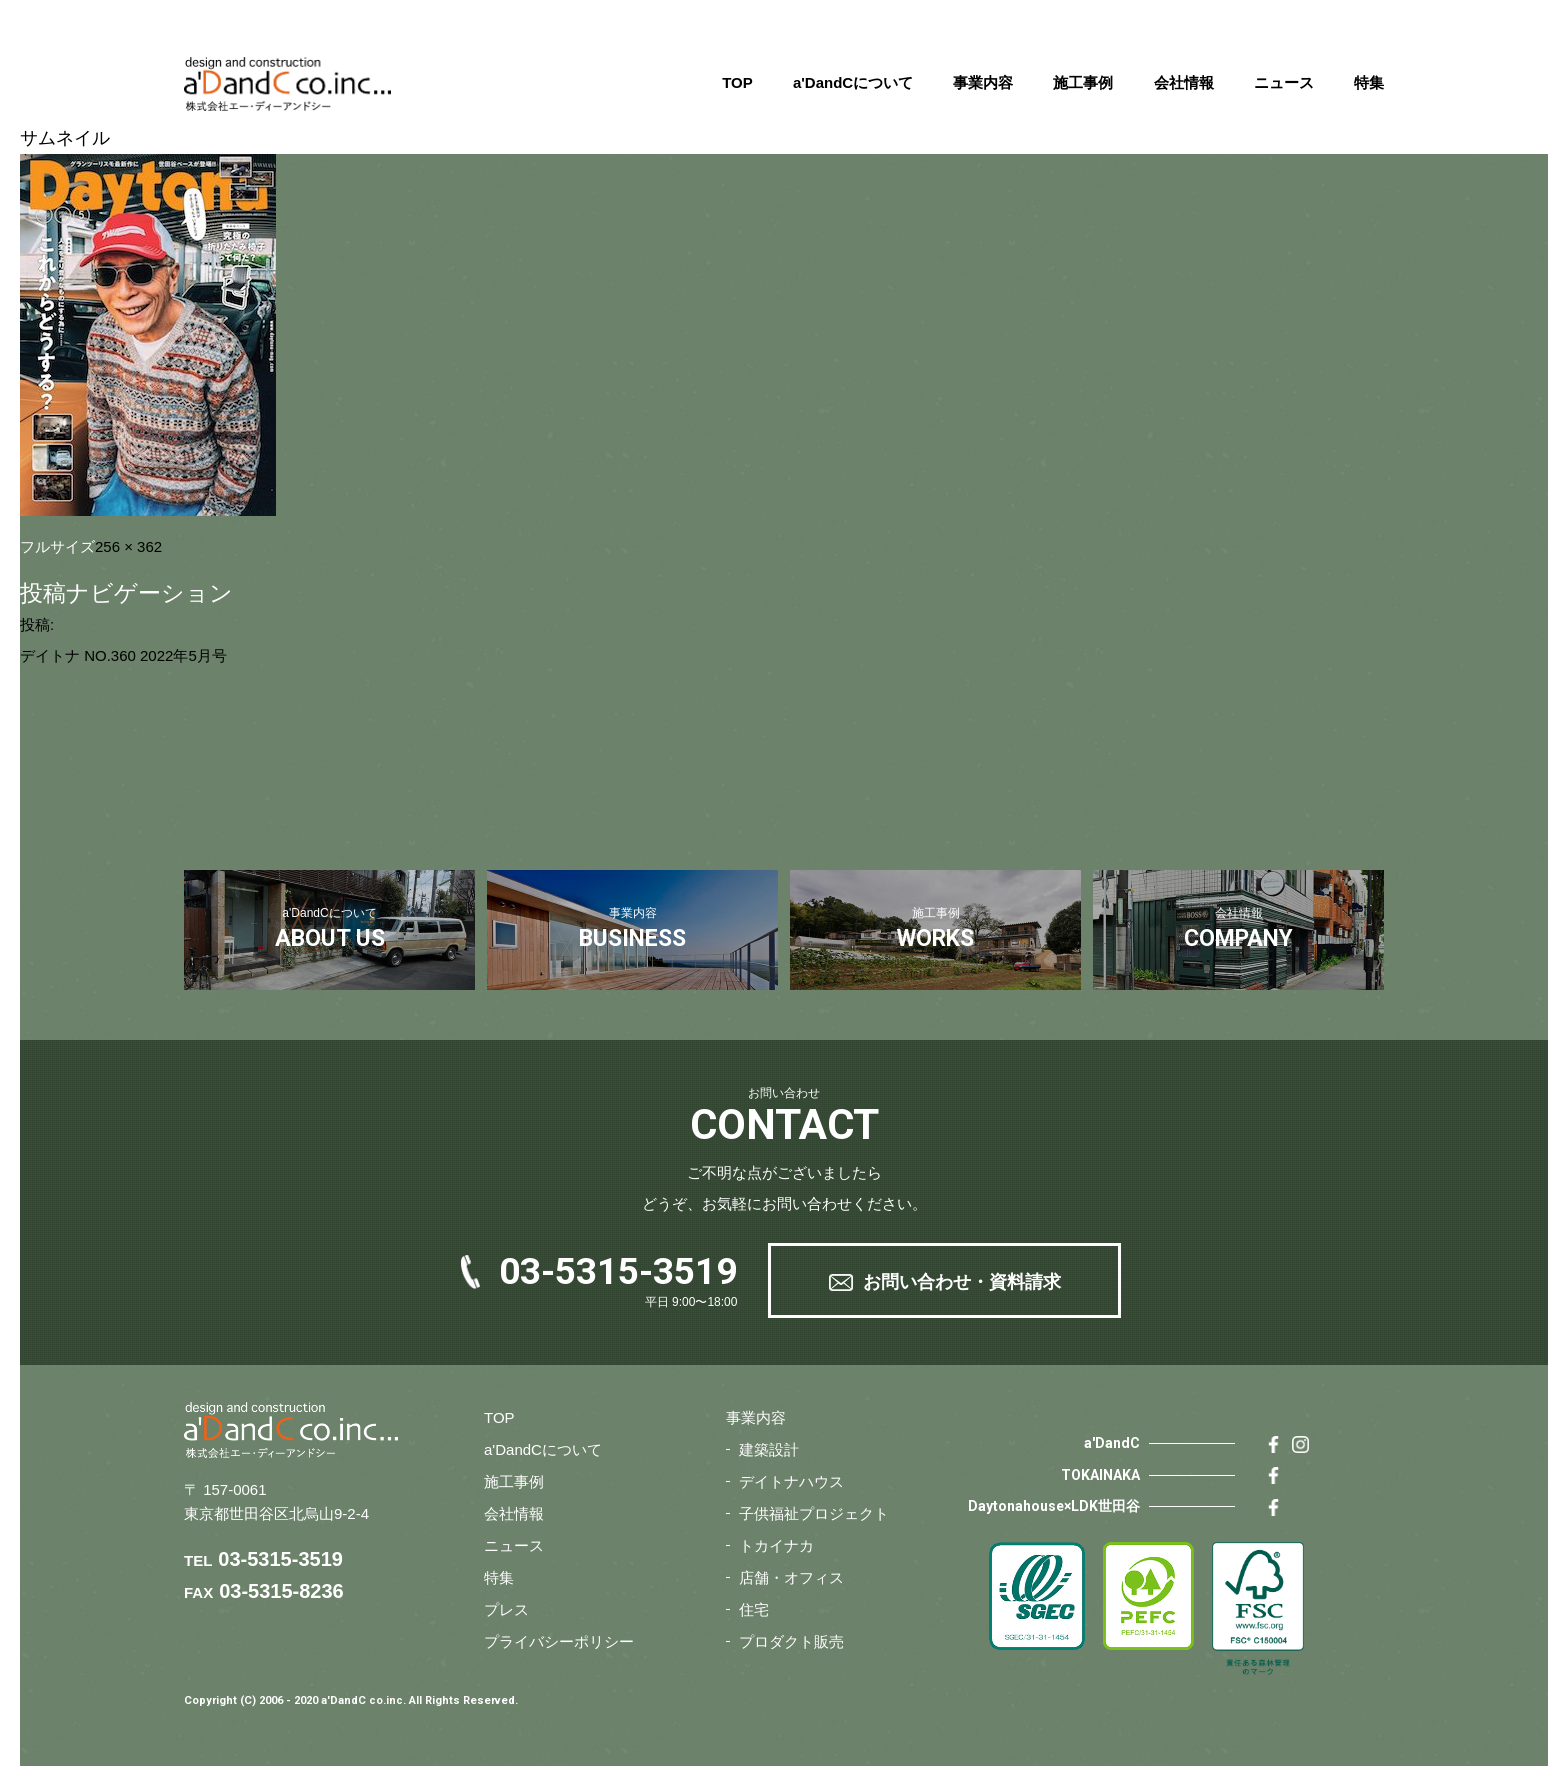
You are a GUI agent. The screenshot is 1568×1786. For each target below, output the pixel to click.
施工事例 (1083, 82)
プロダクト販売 (791, 1641)
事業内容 (983, 82)
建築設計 (769, 1449)
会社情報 (1184, 82)
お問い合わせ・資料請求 (962, 1282)
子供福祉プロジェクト (814, 1513)
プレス (506, 1609)
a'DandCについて (853, 82)
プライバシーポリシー (559, 1641)
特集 (1369, 82)
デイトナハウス (791, 1481)
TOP (737, 82)
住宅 (754, 1609)
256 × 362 (128, 546)
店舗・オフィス (791, 1577)
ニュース (1284, 82)
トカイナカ (776, 1545)
